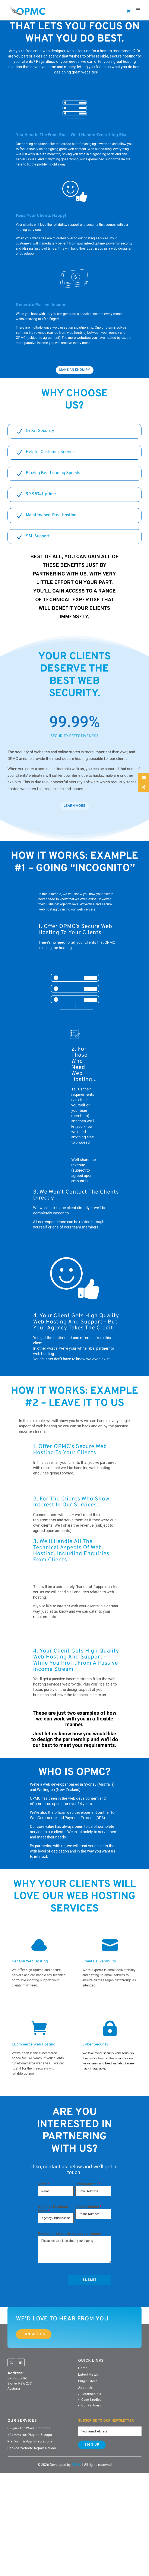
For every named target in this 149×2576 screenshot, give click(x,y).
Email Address (87, 2184)
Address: (15, 2373)
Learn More (74, 806)
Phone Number (88, 2207)
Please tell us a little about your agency (70, 2234)
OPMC (76, 2465)
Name (43, 2184)
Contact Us (33, 2334)
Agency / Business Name (53, 2209)
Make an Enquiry (74, 370)
